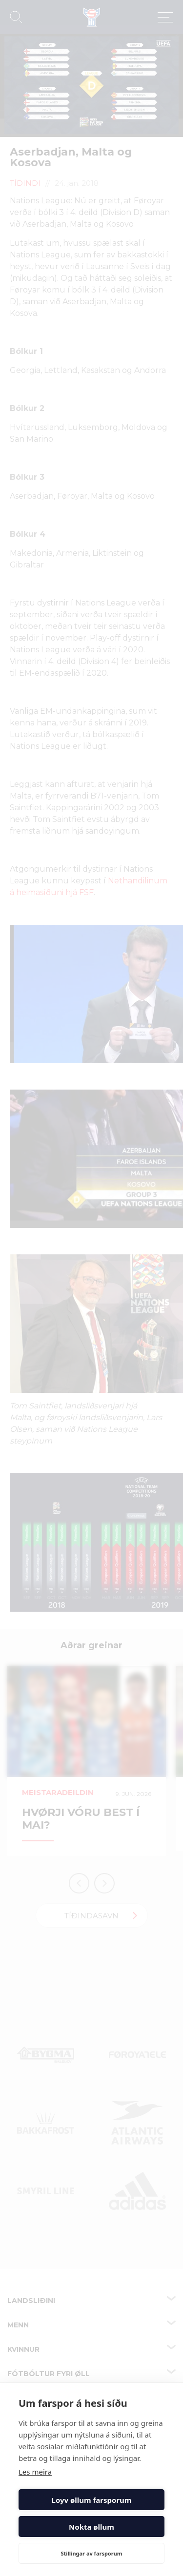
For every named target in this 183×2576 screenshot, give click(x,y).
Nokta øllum (91, 2527)
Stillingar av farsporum (91, 2553)
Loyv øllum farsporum (92, 2500)
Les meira (35, 2472)
